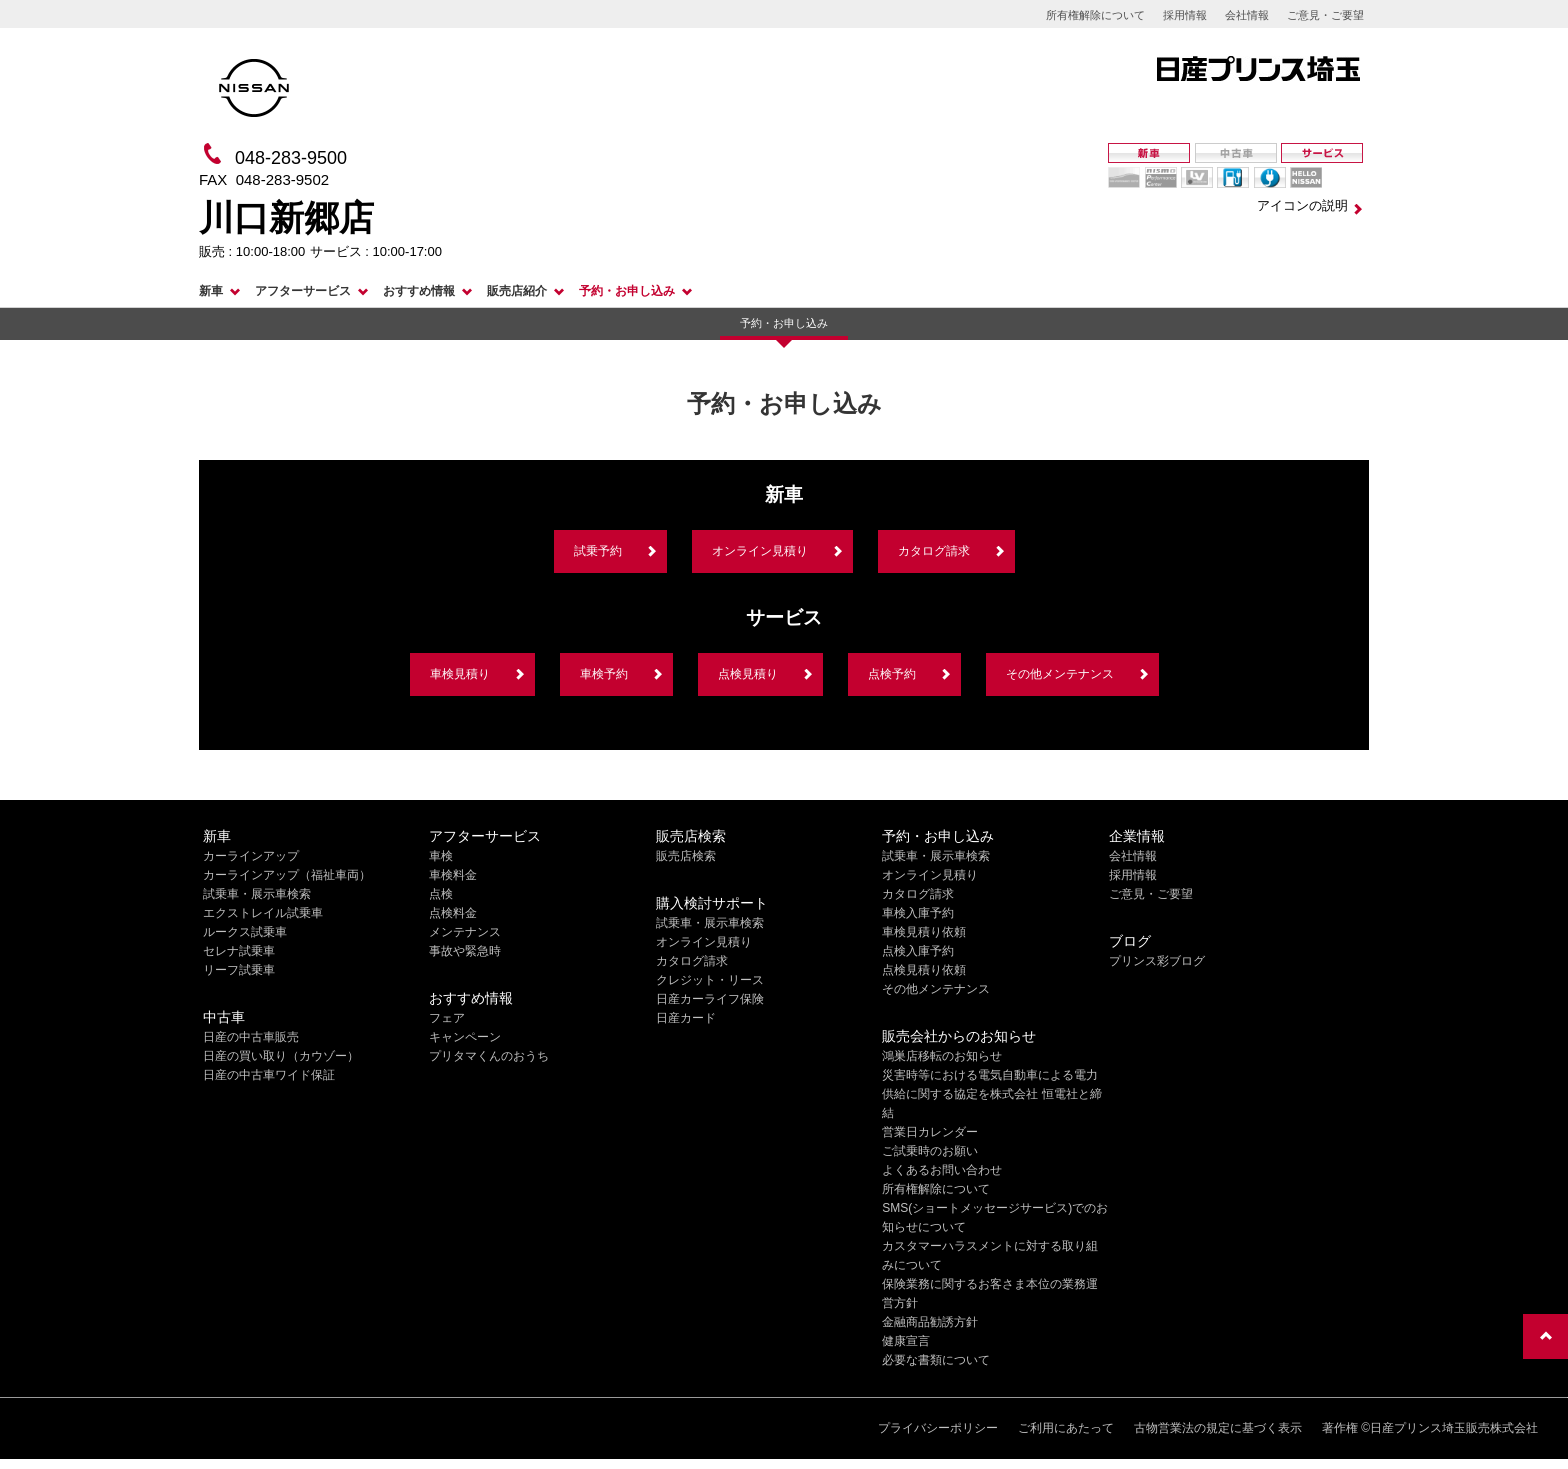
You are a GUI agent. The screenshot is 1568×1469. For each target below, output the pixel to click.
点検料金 (453, 913)
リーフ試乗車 (239, 970)
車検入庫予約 (918, 913)
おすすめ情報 (419, 291)
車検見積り (460, 674)
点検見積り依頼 (924, 970)
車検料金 (453, 875)
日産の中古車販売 (251, 1037)
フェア (447, 1018)
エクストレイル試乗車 (263, 913)
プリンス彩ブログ (1157, 961)
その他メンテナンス (1060, 674)
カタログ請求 (934, 551)
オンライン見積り (760, 551)
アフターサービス (303, 291)
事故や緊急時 (465, 951)
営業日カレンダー (930, 1132)
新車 (211, 291)
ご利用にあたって (1066, 1428)
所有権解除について (1095, 15)
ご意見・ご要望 (1325, 15)
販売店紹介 (517, 291)
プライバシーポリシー (938, 1428)
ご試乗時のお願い (930, 1151)
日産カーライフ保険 (710, 999)
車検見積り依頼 (924, 932)
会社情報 (1247, 15)
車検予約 (604, 674)
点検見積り (748, 674)
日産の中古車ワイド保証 (269, 1075)
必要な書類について (936, 1360)
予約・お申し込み (627, 291)
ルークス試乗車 (245, 932)
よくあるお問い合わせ (942, 1170)
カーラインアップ (251, 856)
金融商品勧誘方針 (930, 1322)
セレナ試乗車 (239, 951)
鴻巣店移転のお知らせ (942, 1056)
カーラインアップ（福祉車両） (287, 875)
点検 (441, 894)
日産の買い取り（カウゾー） (281, 1056)
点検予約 (892, 674)
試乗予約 (598, 551)
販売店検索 (686, 856)
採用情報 (1185, 15)
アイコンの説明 (1302, 205)
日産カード (686, 1018)
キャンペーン (465, 1037)
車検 (441, 856)
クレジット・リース (710, 980)
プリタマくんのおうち (489, 1056)
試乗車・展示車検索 (257, 894)
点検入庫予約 (918, 951)
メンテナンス (465, 932)
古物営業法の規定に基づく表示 (1218, 1428)
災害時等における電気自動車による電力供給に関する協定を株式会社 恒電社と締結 (991, 1094)
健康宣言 (906, 1341)
